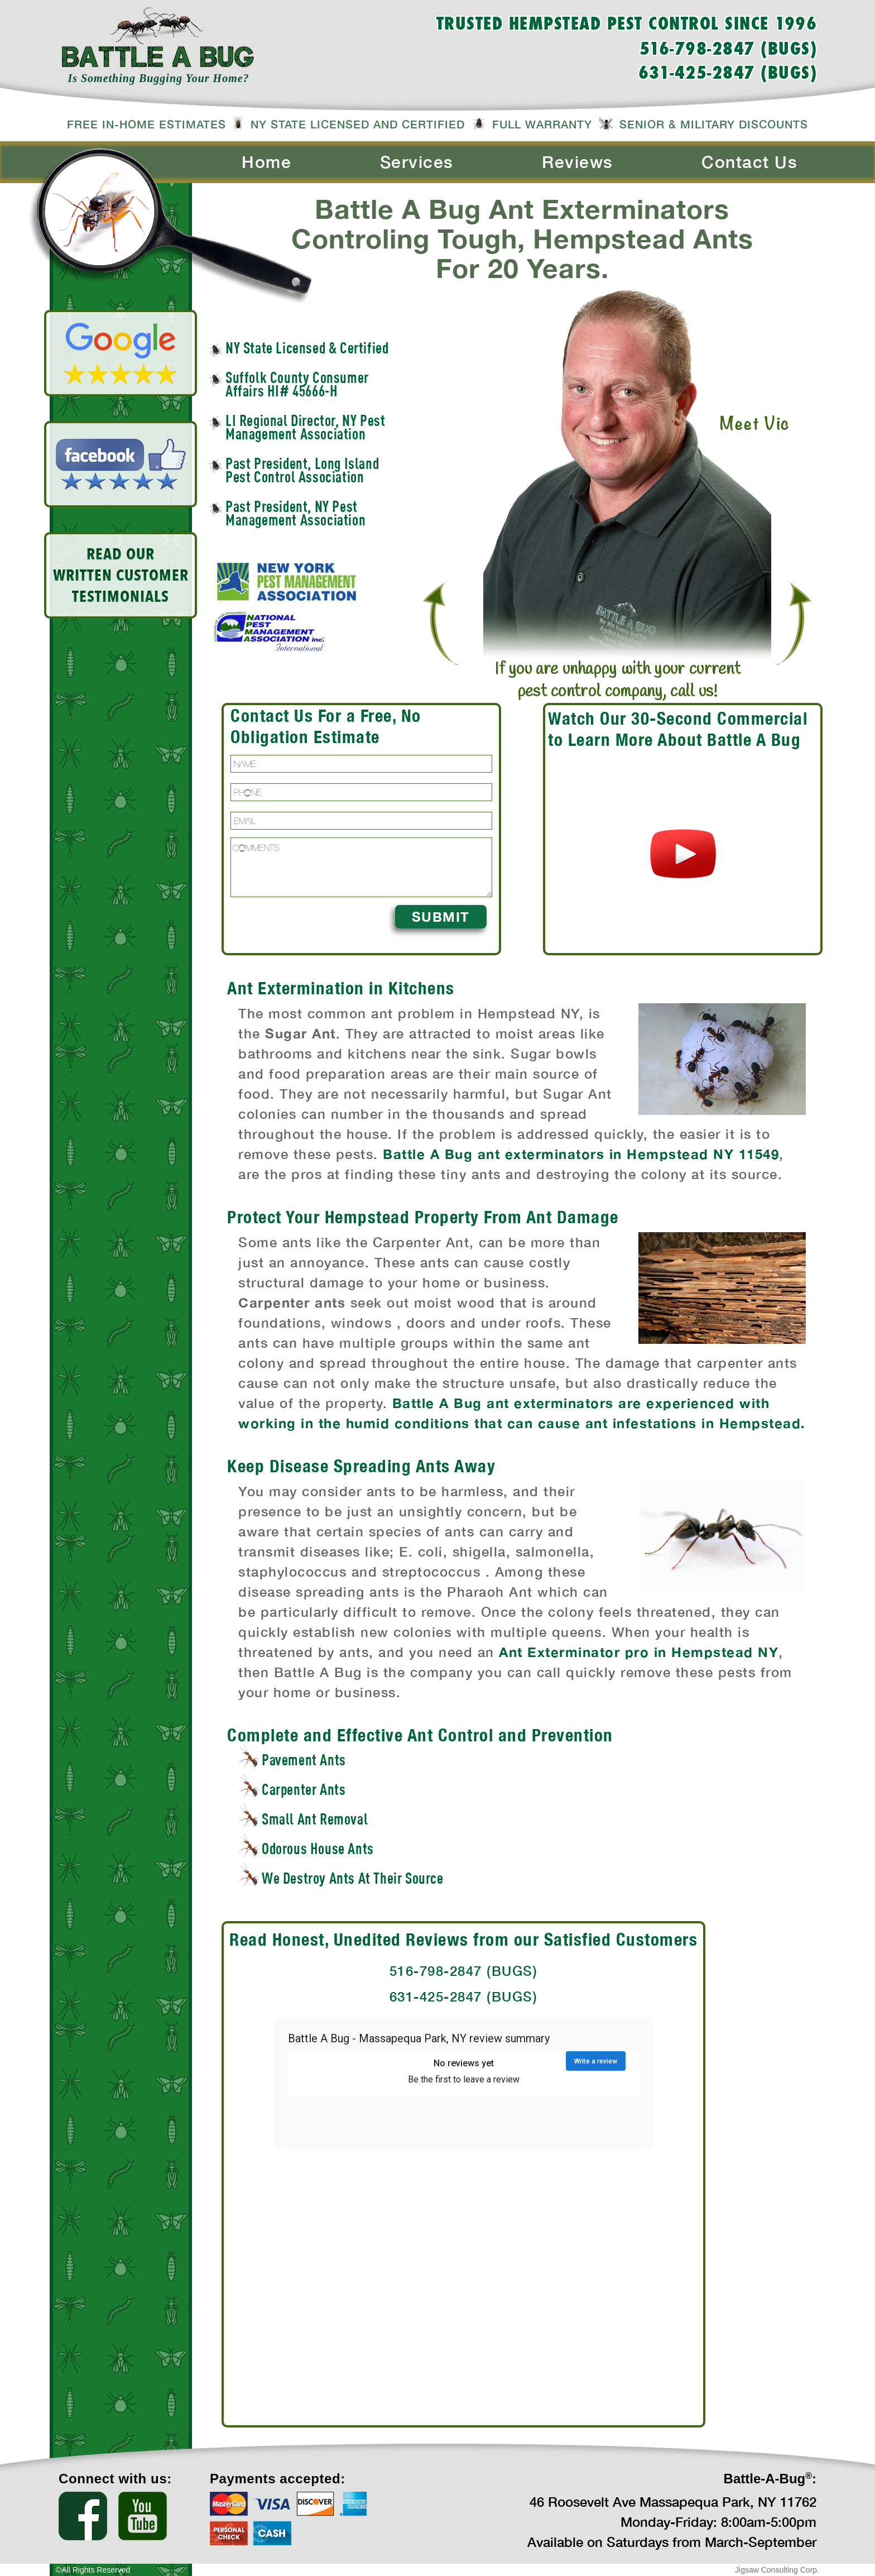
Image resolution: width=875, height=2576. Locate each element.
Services (417, 162)
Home (266, 162)
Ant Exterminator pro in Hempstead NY (638, 1652)
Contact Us (749, 162)
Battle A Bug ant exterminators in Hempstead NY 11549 (581, 1154)
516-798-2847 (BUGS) (729, 49)
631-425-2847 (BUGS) (728, 73)
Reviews (577, 162)
